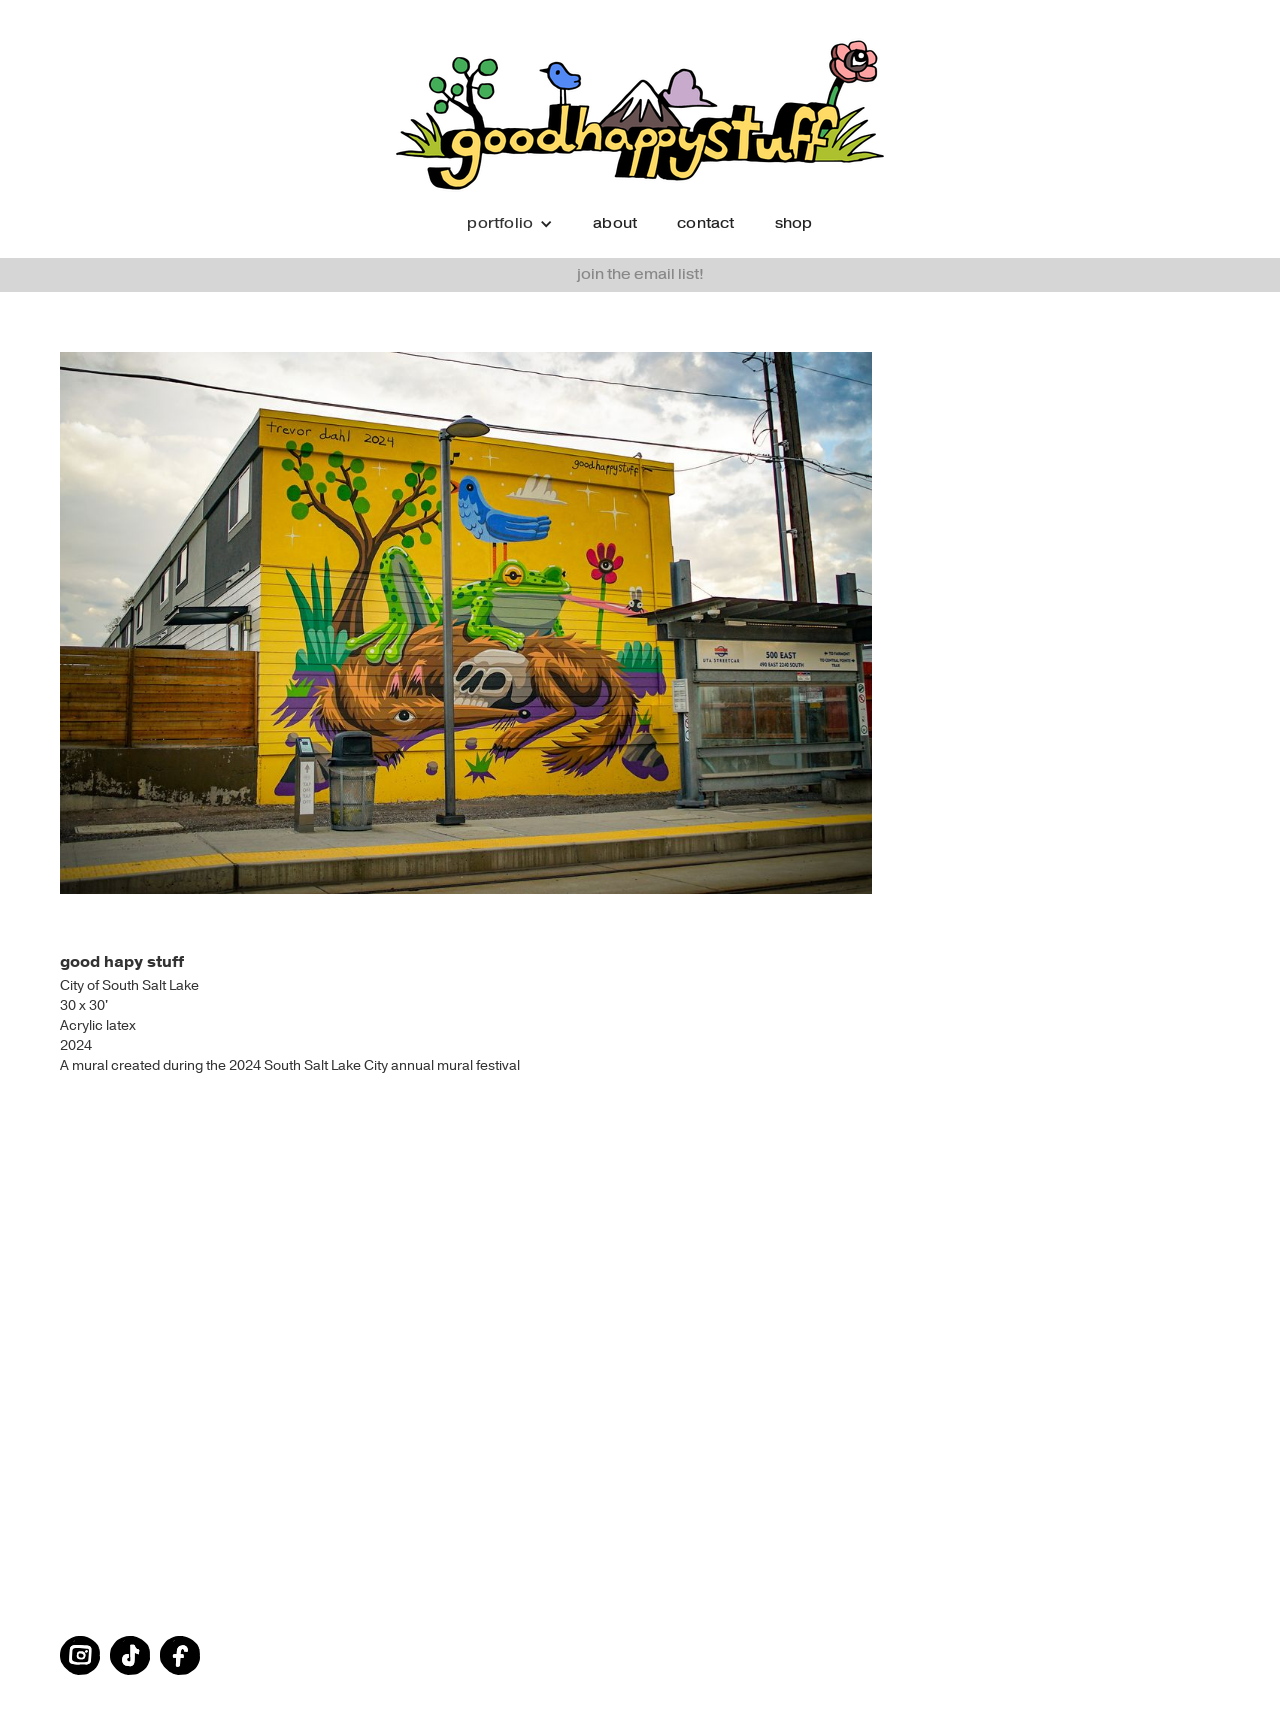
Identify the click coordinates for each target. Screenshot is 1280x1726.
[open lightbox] (640, 623)
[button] (510, 224)
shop (794, 223)
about (615, 223)
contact (705, 223)
